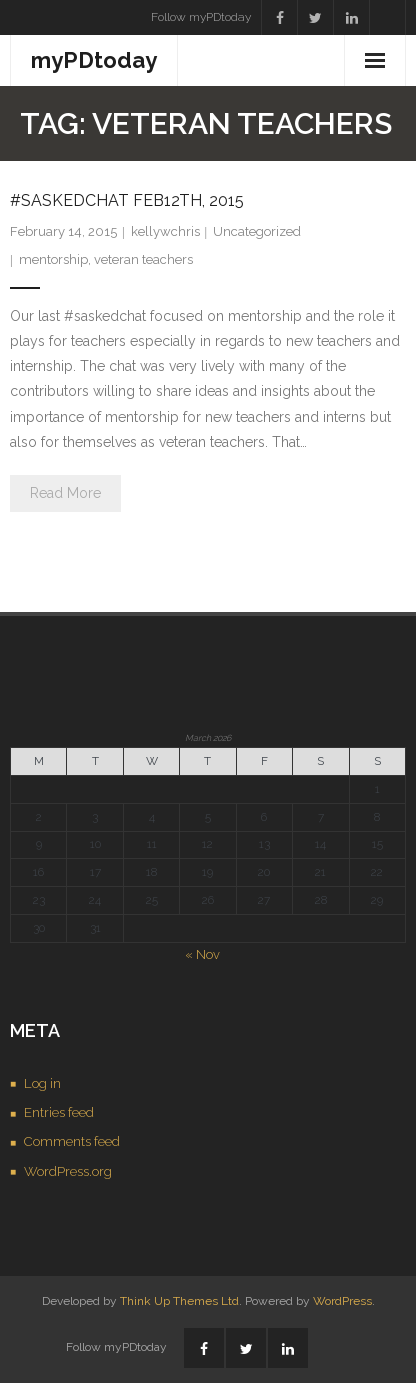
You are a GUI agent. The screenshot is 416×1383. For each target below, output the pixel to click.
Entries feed (59, 1112)
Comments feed (72, 1141)
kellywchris (165, 231)
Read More (65, 493)
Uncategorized (257, 231)
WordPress (342, 1301)
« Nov (202, 954)
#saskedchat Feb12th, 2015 (127, 200)
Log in (42, 1083)
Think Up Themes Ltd (179, 1301)
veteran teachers (143, 259)
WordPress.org (68, 1171)
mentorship (53, 259)
